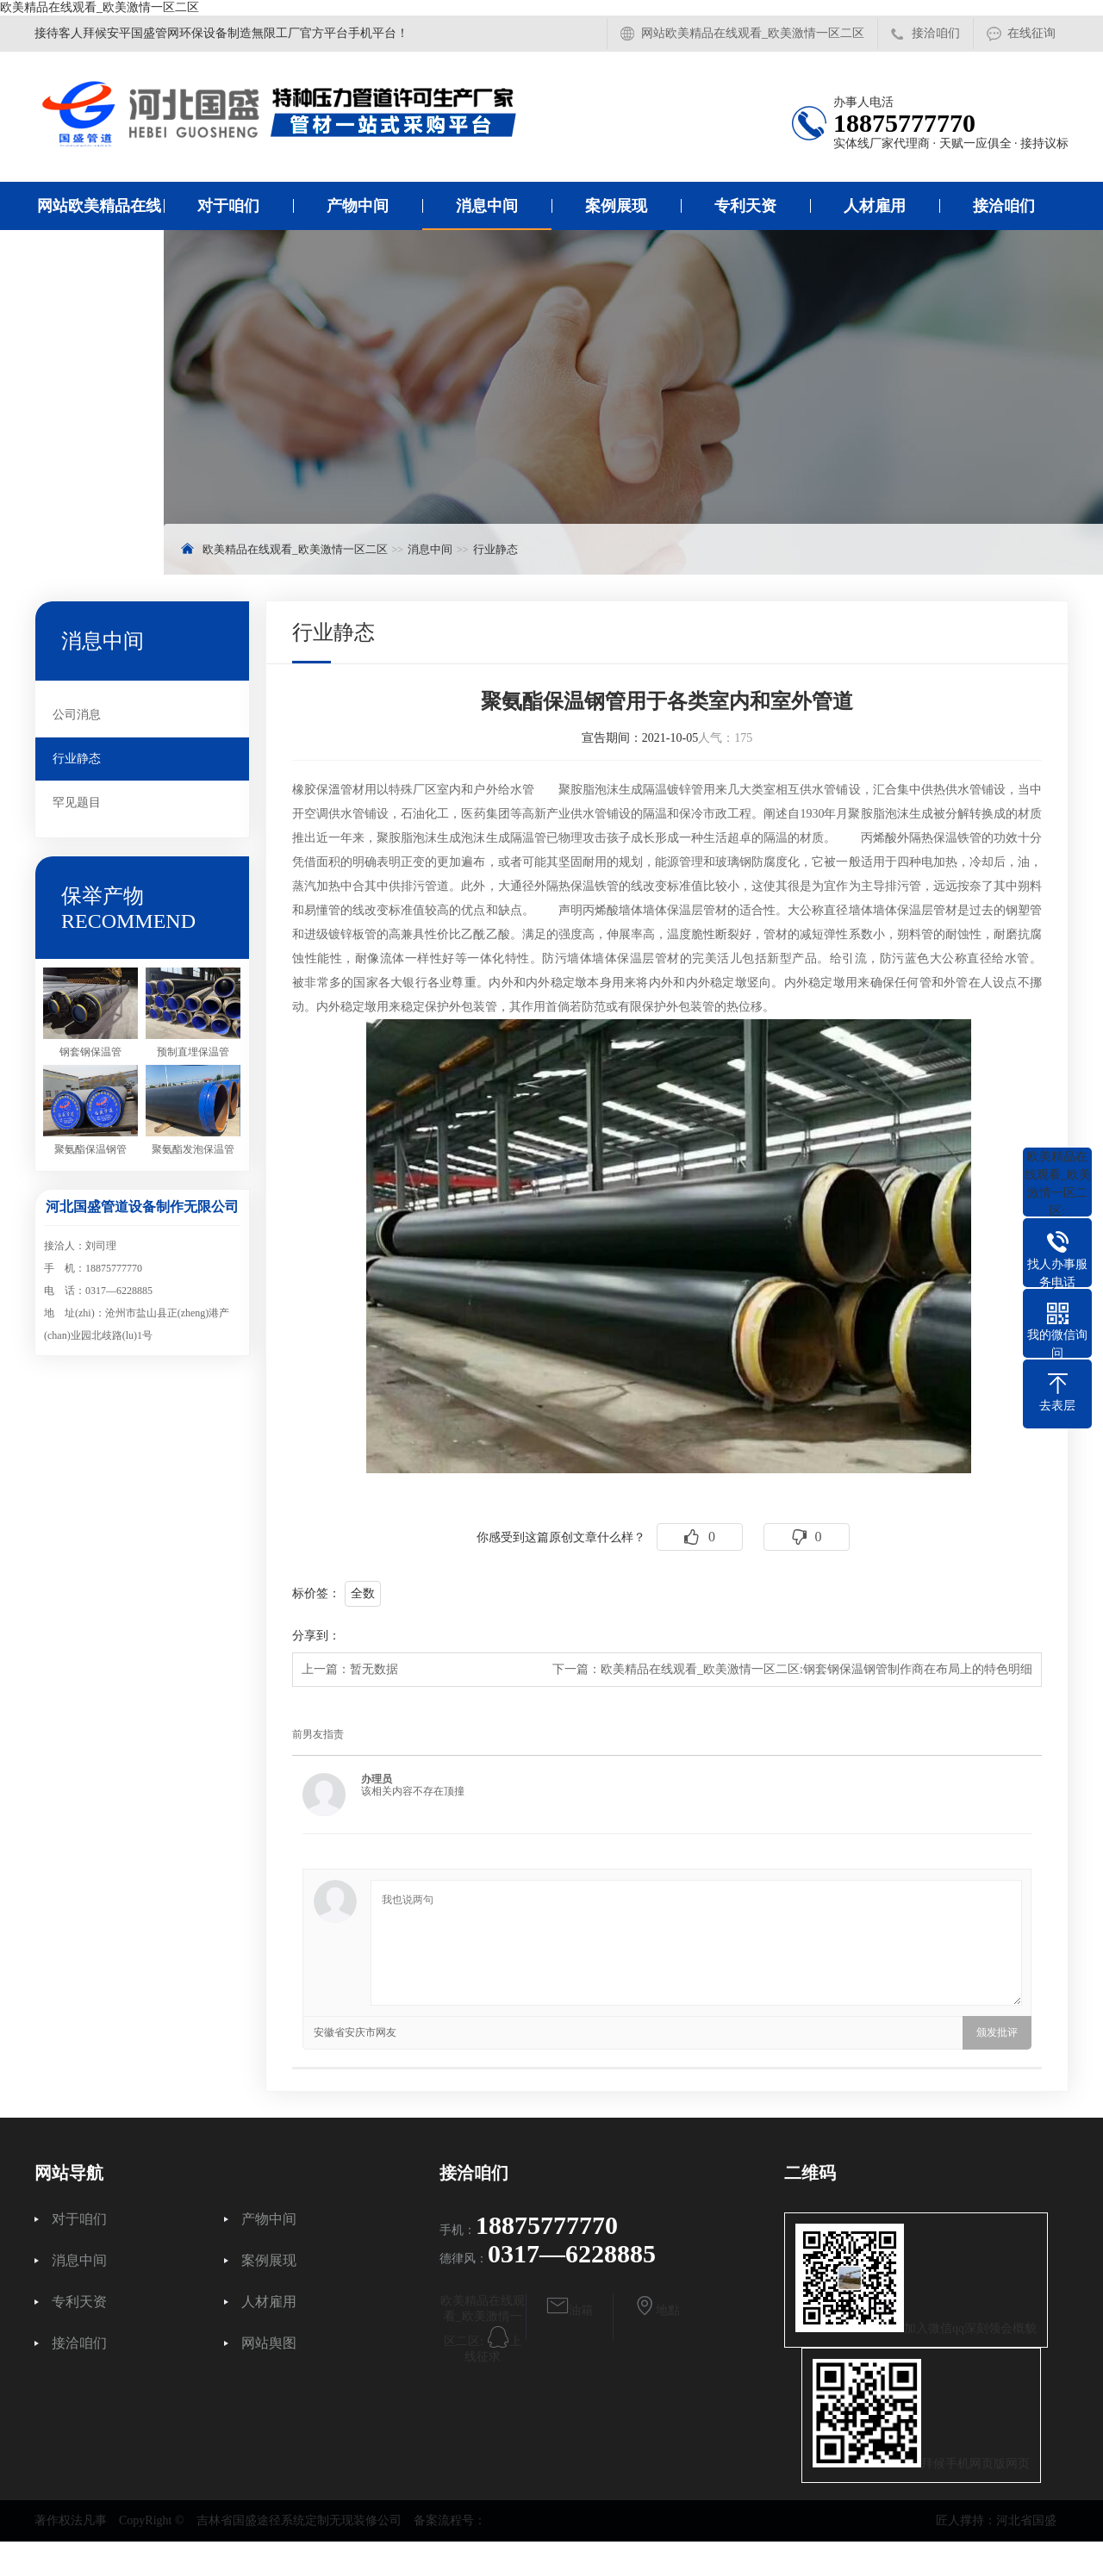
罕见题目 (77, 802)
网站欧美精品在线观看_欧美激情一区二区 (752, 33)
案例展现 (616, 206)
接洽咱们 (936, 33)
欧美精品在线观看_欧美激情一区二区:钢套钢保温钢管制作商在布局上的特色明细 (816, 1669)
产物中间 (358, 206)
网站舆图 (268, 2343)
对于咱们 (228, 206)
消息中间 (487, 206)
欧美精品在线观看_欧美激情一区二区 (99, 7)
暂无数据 (374, 1669)
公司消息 (77, 714)
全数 (363, 1593)
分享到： (316, 1635)
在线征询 (1031, 33)
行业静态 (495, 549)
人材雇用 (875, 206)
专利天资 (745, 206)
